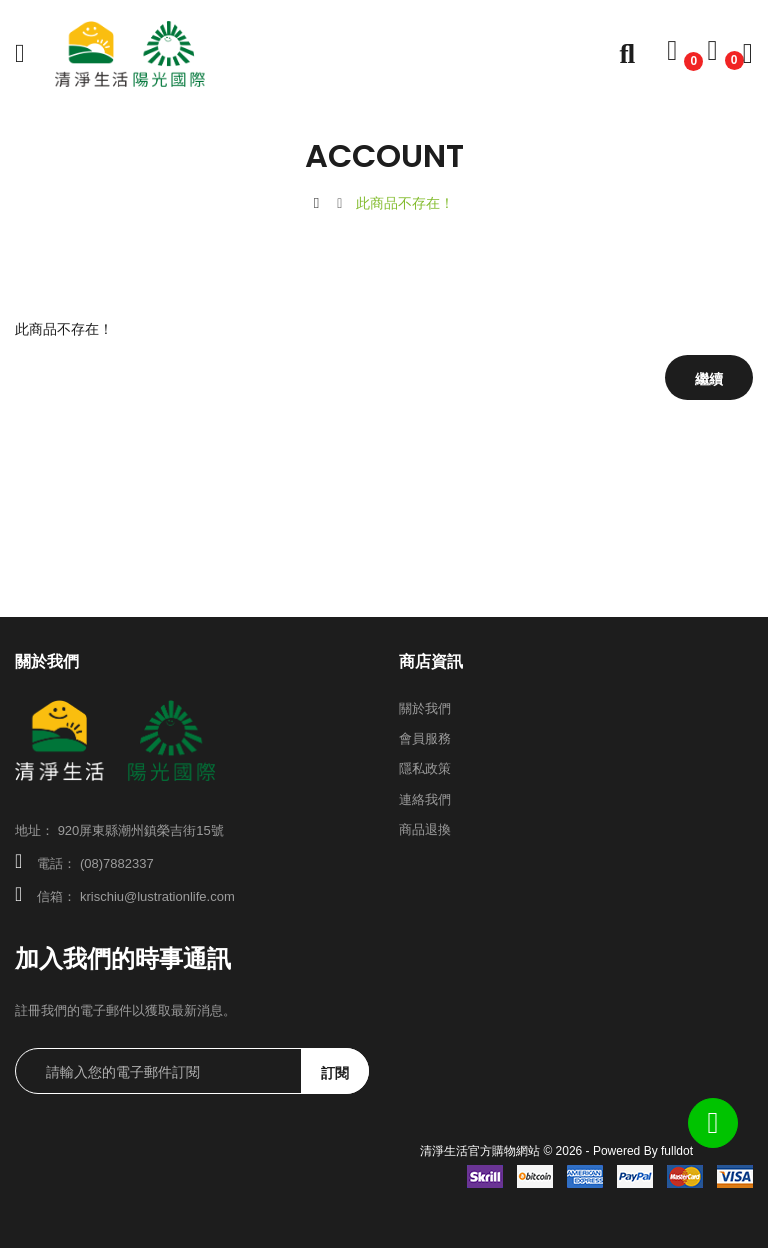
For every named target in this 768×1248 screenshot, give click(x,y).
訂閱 (335, 1073)
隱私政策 (425, 768)
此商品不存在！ (405, 203)
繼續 (709, 379)
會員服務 (425, 738)
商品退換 (425, 829)
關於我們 (425, 708)
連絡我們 (425, 799)
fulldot (677, 1151)
